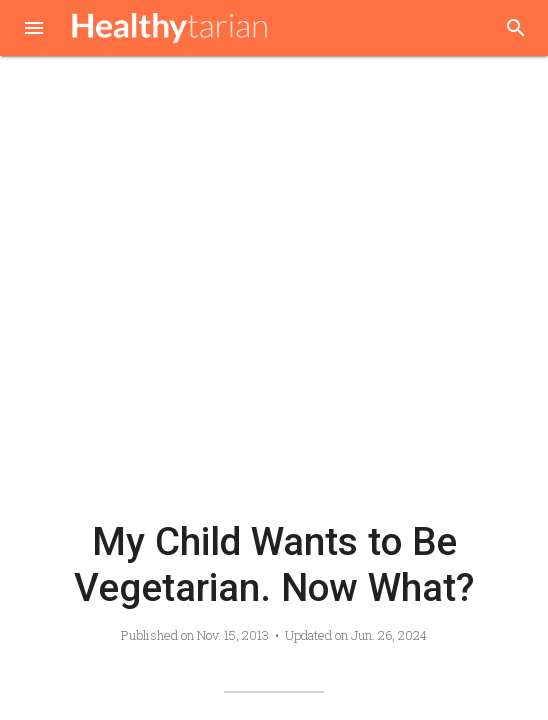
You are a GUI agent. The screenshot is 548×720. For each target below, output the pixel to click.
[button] (34, 30)
